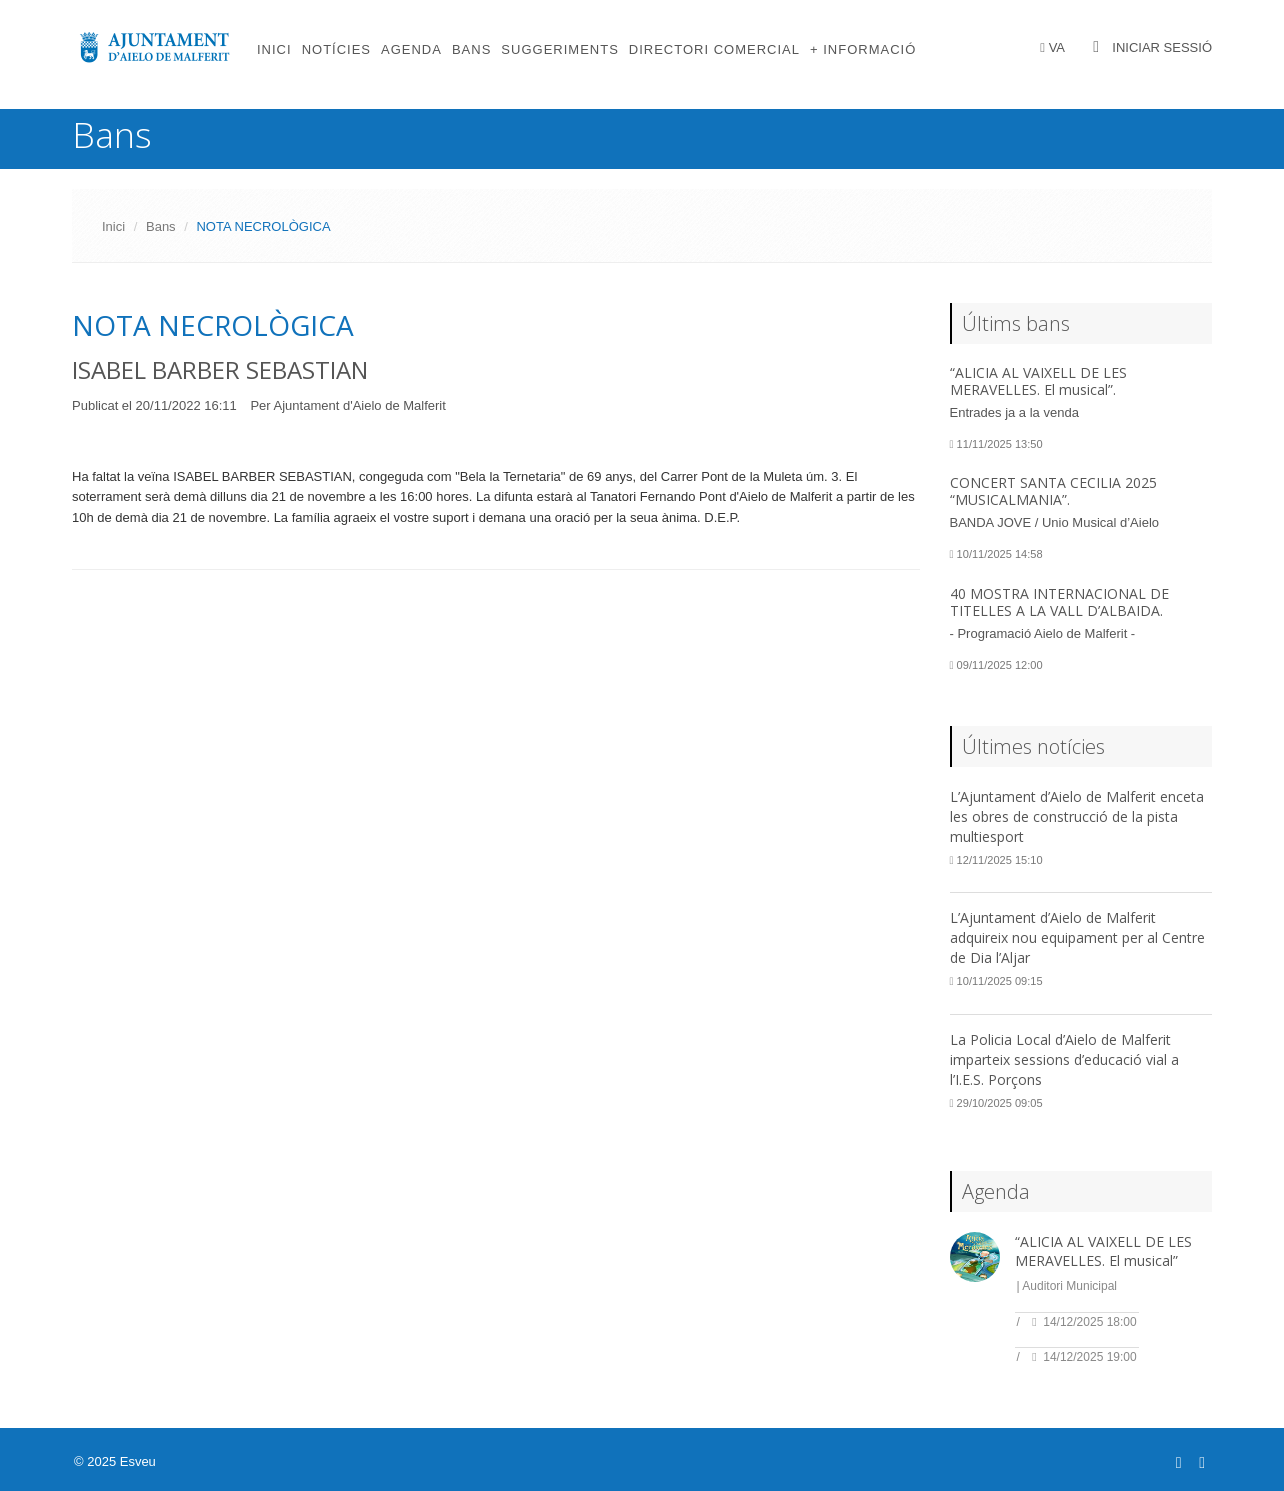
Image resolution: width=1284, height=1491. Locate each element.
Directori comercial (714, 49)
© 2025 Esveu (115, 1461)
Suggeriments (559, 49)
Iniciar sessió (1162, 47)
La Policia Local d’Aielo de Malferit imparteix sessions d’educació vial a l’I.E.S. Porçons (1064, 1059)
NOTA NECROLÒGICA (213, 325)
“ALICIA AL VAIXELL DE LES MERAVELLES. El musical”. (1038, 381)
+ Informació (863, 49)
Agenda (411, 49)
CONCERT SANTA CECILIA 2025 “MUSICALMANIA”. (1053, 491)
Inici (274, 49)
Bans (471, 49)
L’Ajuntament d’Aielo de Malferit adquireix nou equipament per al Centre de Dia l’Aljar (1077, 937)
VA (1057, 47)
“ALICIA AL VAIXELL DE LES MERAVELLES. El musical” (1103, 1251)
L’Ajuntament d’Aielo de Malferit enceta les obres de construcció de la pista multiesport (1077, 816)
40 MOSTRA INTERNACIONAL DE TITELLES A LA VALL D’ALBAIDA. (1059, 602)
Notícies (336, 49)
